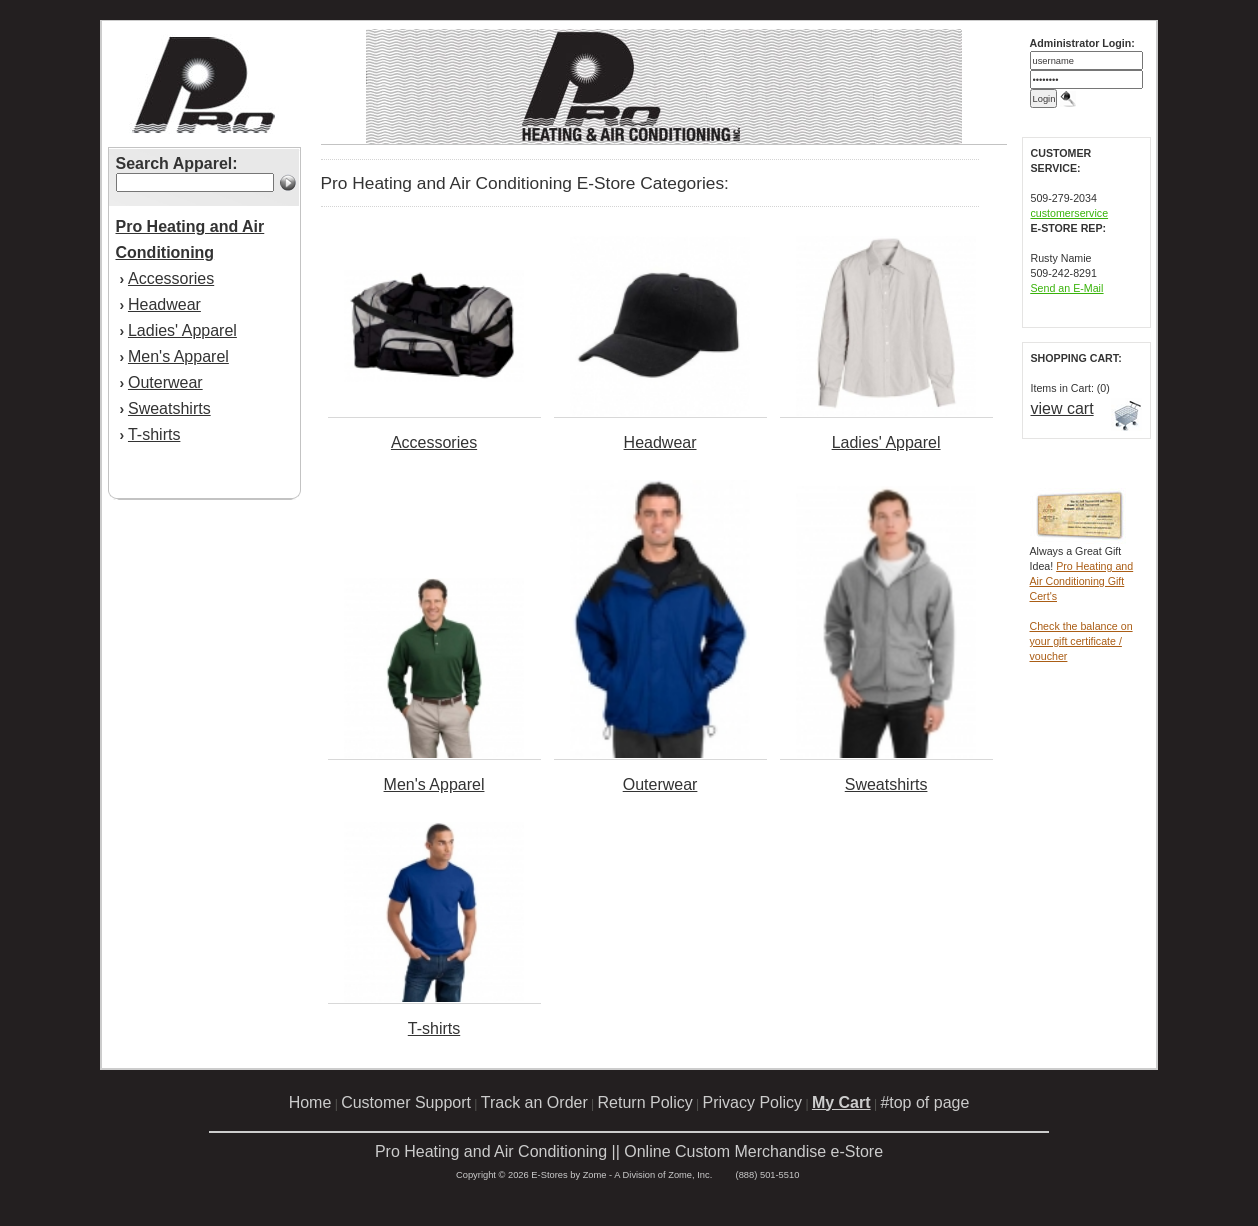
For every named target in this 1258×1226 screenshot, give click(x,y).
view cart (1062, 408)
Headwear (164, 304)
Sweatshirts (169, 408)
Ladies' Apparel (182, 330)
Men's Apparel (178, 356)
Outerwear (165, 382)
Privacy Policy (753, 1102)
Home (310, 1102)
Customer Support (406, 1102)
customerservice (1070, 213)
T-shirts (154, 434)
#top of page (924, 1102)
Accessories (171, 278)
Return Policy (645, 1102)
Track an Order (534, 1102)
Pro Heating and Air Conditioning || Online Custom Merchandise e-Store (629, 1151)
